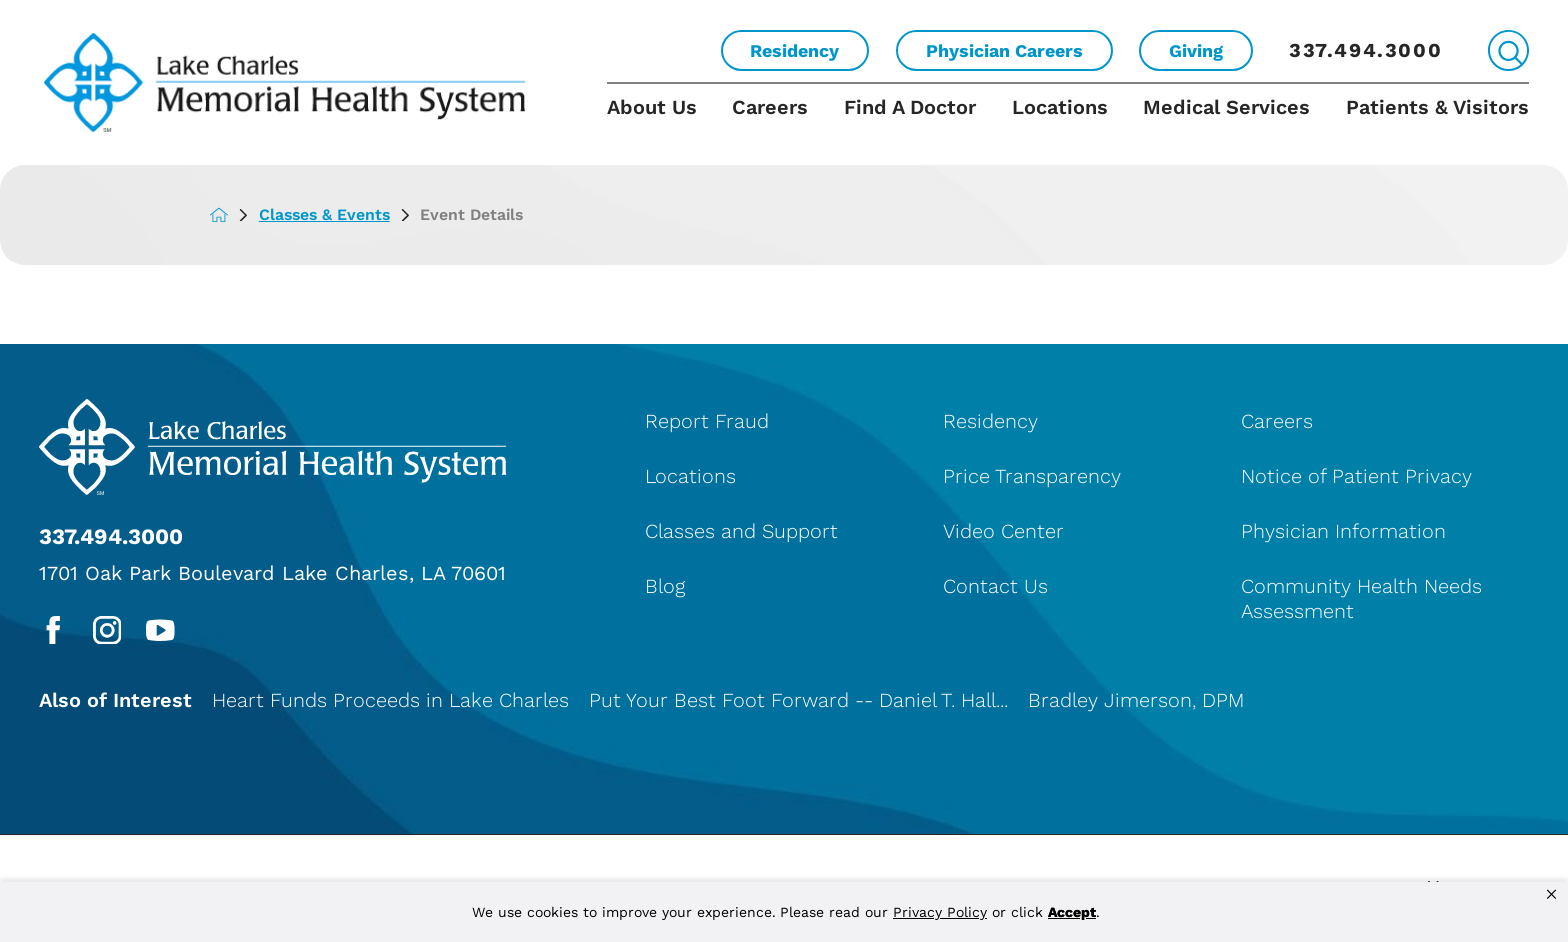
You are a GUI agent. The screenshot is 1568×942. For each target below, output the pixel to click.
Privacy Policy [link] (940, 912)
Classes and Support (741, 531)
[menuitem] (661, 124)
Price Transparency (1032, 476)
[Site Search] (1508, 50)
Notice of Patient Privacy (1356, 476)
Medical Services (1226, 107)
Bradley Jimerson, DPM (1136, 700)
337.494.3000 (1365, 50)
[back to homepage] (234, 215)
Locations (1060, 107)
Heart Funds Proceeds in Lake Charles (390, 700)
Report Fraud (707, 421)
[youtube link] (160, 630)
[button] (1551, 895)
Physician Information (1343, 531)
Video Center (1003, 531)
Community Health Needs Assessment (1361, 599)
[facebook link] (53, 630)
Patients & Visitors (1437, 107)
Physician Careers (1004, 50)
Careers (770, 107)
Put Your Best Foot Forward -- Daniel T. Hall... (798, 700)
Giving (1196, 50)
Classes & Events (339, 214)
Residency (794, 50)
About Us (652, 107)
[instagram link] (107, 630)
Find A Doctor (910, 107)
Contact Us (995, 586)
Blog (665, 586)
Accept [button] (1072, 912)
